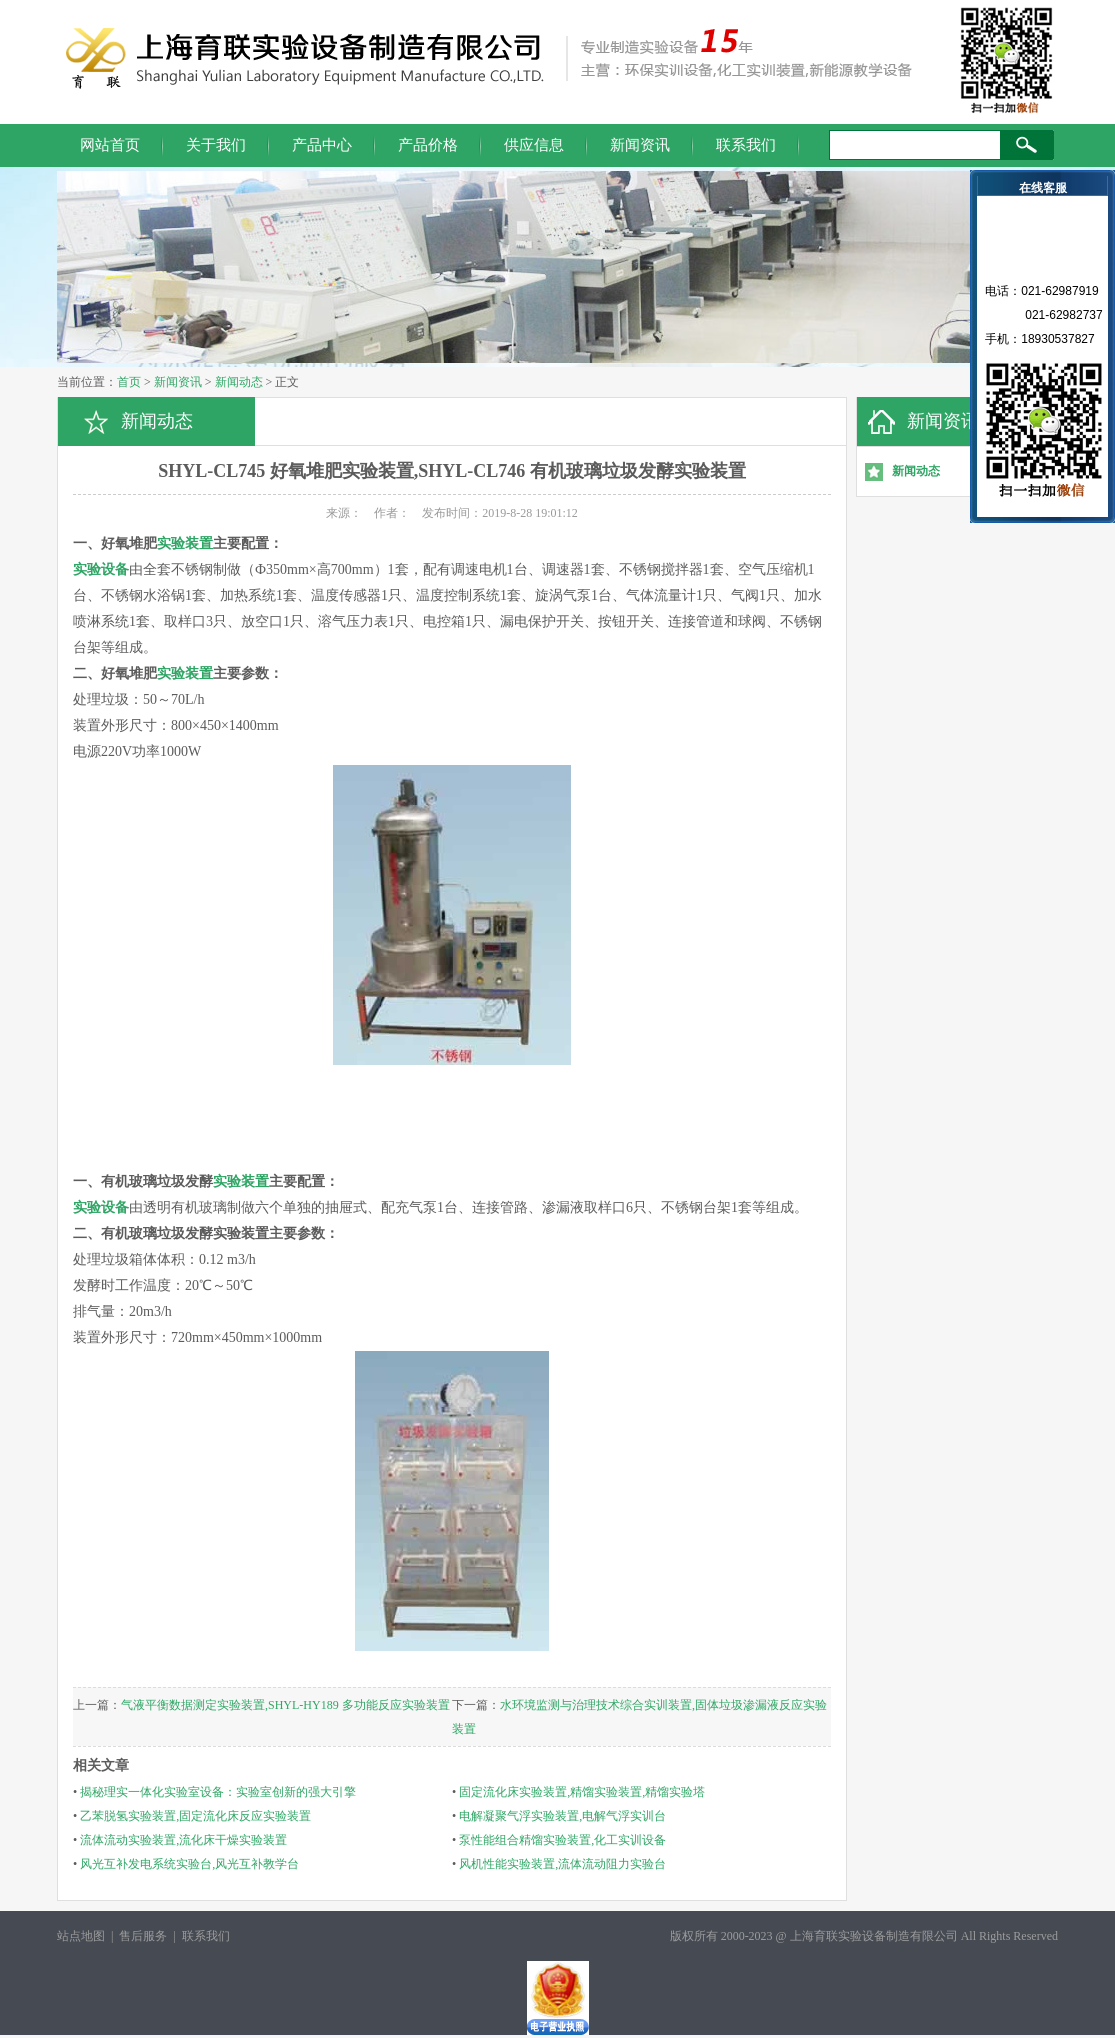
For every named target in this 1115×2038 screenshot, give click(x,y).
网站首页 (110, 145)
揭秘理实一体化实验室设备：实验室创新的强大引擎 (218, 1792)
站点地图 (81, 1936)
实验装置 (185, 543)
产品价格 (428, 145)
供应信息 (534, 145)
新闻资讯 (640, 145)
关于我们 (216, 145)
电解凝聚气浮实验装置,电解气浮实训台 (562, 1816)
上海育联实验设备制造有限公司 (874, 1936)
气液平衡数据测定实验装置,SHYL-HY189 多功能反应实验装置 (285, 1705)
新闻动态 (239, 382)
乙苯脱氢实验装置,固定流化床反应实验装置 (195, 1816)
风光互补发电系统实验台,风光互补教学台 (189, 1864)
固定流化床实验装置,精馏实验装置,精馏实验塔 (582, 1792)
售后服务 (143, 1936)
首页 (129, 382)
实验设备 (101, 569)
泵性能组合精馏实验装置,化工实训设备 (562, 1840)
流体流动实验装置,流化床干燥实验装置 (183, 1840)
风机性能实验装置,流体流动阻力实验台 (562, 1864)
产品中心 (322, 145)
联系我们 (746, 145)
